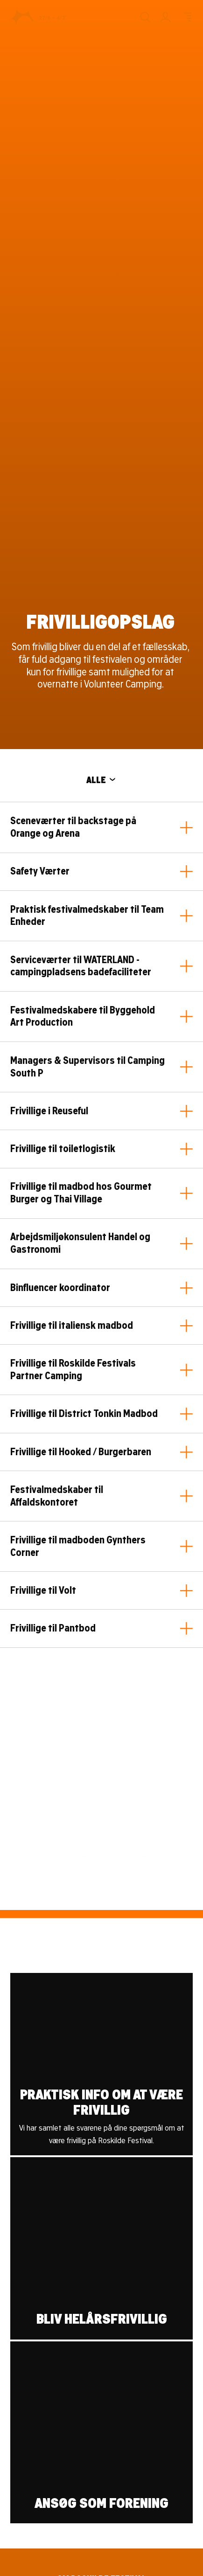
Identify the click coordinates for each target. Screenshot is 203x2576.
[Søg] (145, 17)
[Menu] (186, 17)
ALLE (101, 779)
